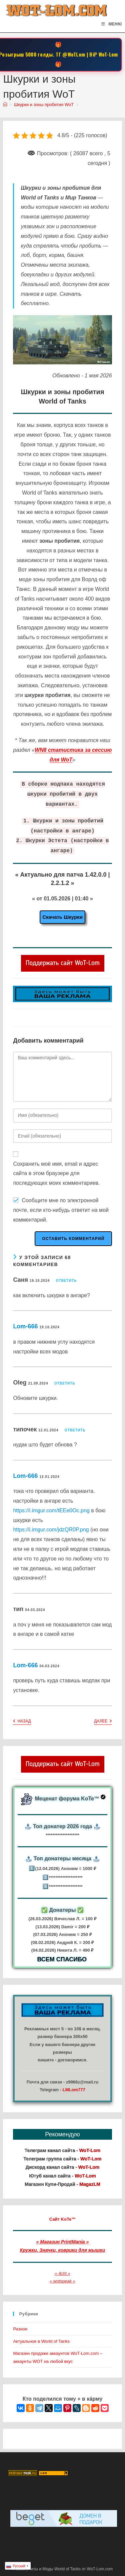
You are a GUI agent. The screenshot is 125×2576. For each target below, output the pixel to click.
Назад (22, 1722)
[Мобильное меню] (111, 24)
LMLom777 (74, 2089)
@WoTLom (73, 54)
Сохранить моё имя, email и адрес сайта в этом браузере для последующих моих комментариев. (56, 1173)
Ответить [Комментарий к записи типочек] (75, 1430)
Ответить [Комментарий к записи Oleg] (64, 1383)
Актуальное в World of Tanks (41, 2341)
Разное (20, 2328)
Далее (103, 1722)
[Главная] (5, 104)
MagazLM (89, 2184)
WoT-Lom (108, 54)
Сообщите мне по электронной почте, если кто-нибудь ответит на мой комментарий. (60, 1210)
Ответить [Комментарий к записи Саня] (66, 1280)
